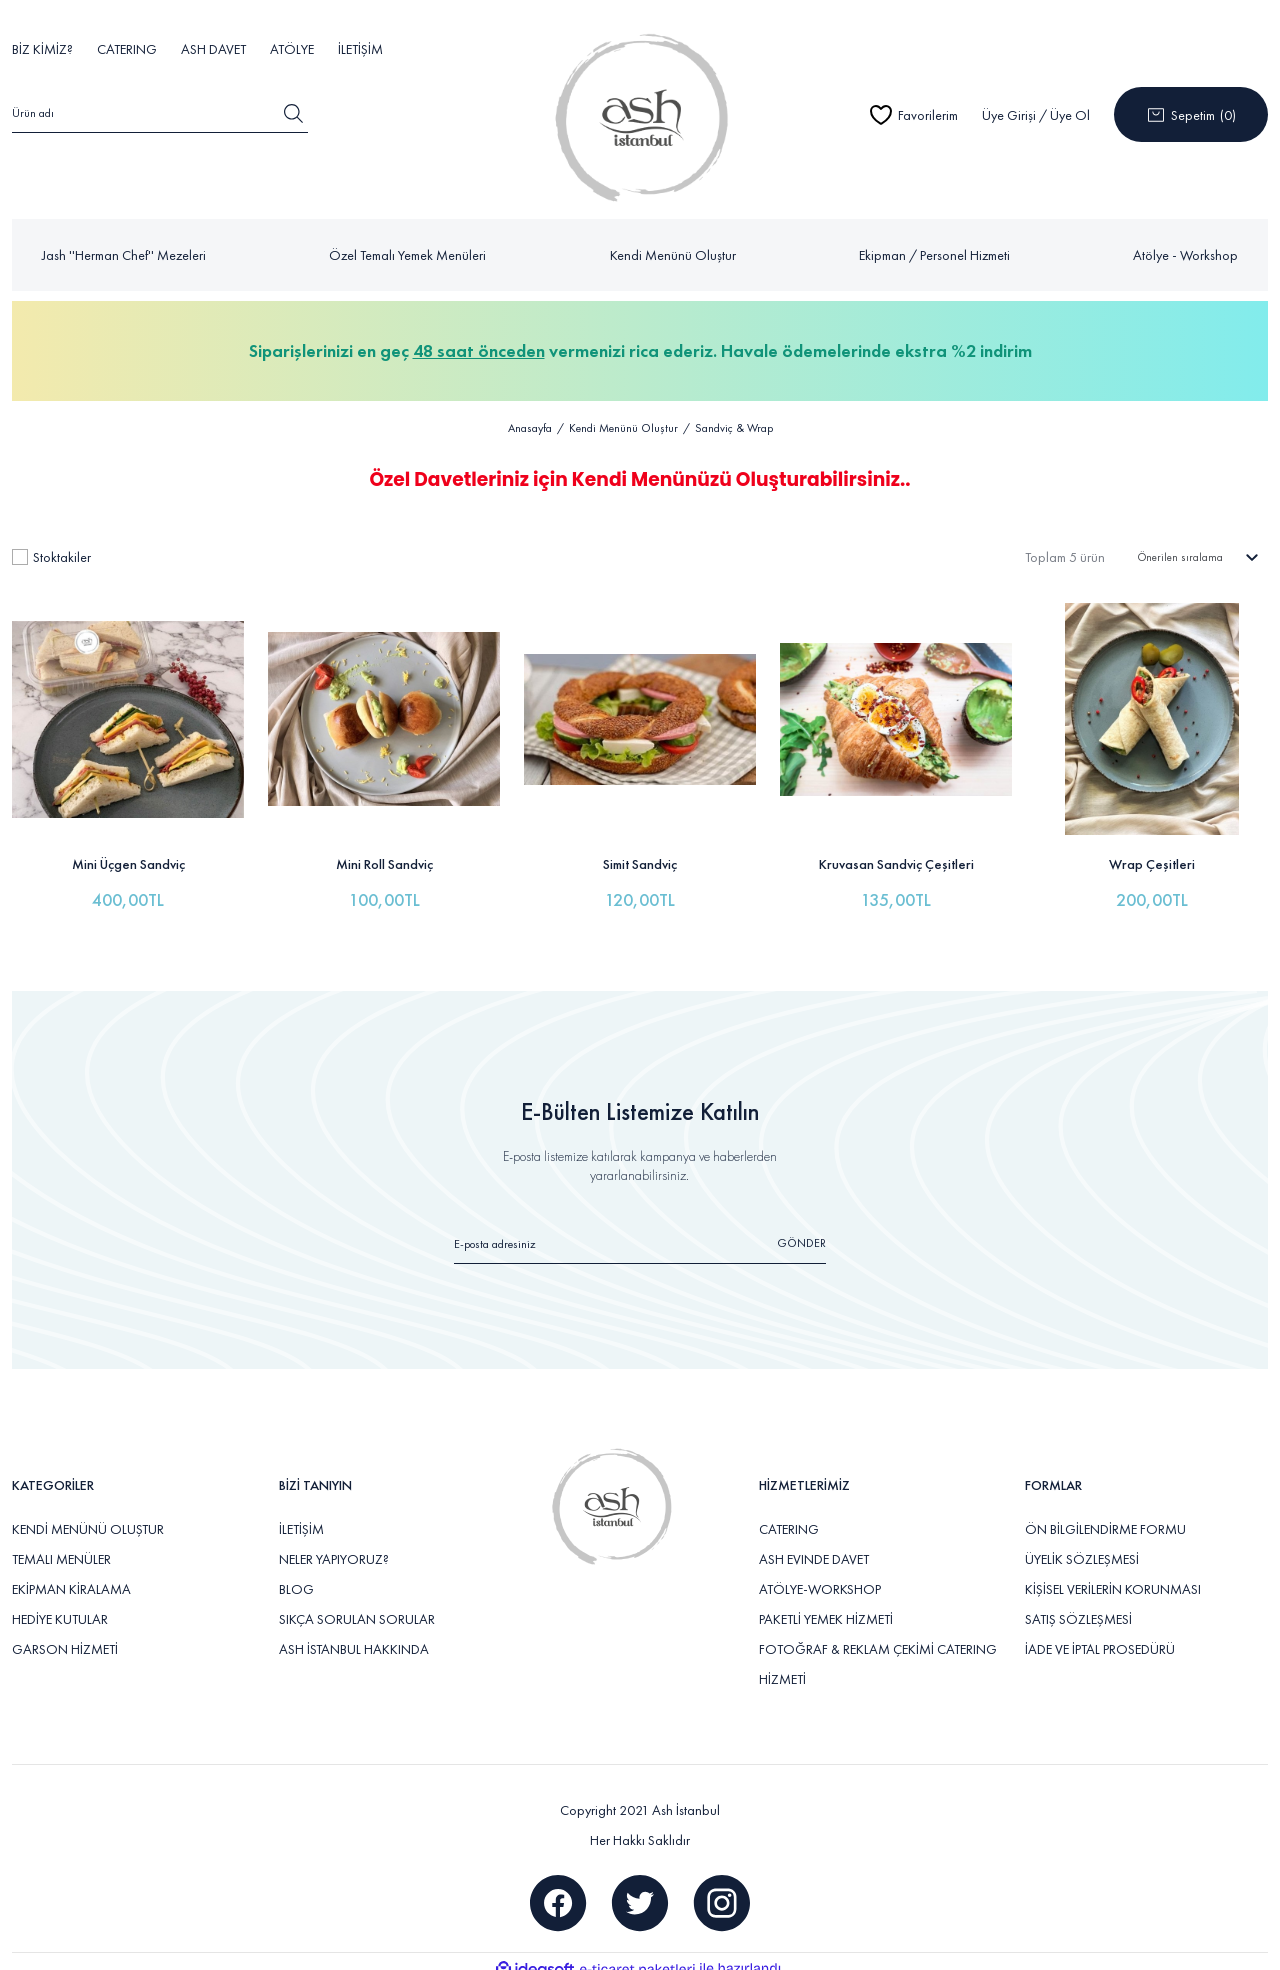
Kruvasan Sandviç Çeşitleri (896, 851)
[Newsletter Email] (640, 1237)
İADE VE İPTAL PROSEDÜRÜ (1100, 1636)
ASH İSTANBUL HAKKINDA (354, 1636)
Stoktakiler (62, 550)
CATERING (127, 49)
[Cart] (1191, 114)
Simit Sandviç (640, 851)
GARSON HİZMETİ (65, 1636)
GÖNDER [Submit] (801, 1229)
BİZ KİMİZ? (42, 49)
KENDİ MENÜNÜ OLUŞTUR (88, 1516)
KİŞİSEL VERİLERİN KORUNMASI (1113, 1576)
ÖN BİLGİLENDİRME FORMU (1105, 1516)
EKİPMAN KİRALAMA (71, 1576)
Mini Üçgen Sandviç (128, 851)
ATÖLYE (292, 49)
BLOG (296, 1576)
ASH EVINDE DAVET (814, 1546)
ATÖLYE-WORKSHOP (820, 1576)
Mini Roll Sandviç (384, 851)
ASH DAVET (213, 49)
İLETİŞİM (360, 49)
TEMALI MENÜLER (61, 1546)
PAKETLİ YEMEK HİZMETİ (826, 1606)
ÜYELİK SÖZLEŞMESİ (1082, 1546)
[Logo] (639, 114)
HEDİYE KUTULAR (60, 1606)
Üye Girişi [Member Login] (1009, 115)
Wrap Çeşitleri (1152, 851)
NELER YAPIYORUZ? (334, 1546)
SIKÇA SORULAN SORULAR (357, 1606)
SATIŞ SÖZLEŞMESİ (1078, 1606)
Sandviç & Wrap (734, 428)
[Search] (160, 115)
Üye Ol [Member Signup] (1070, 115)
